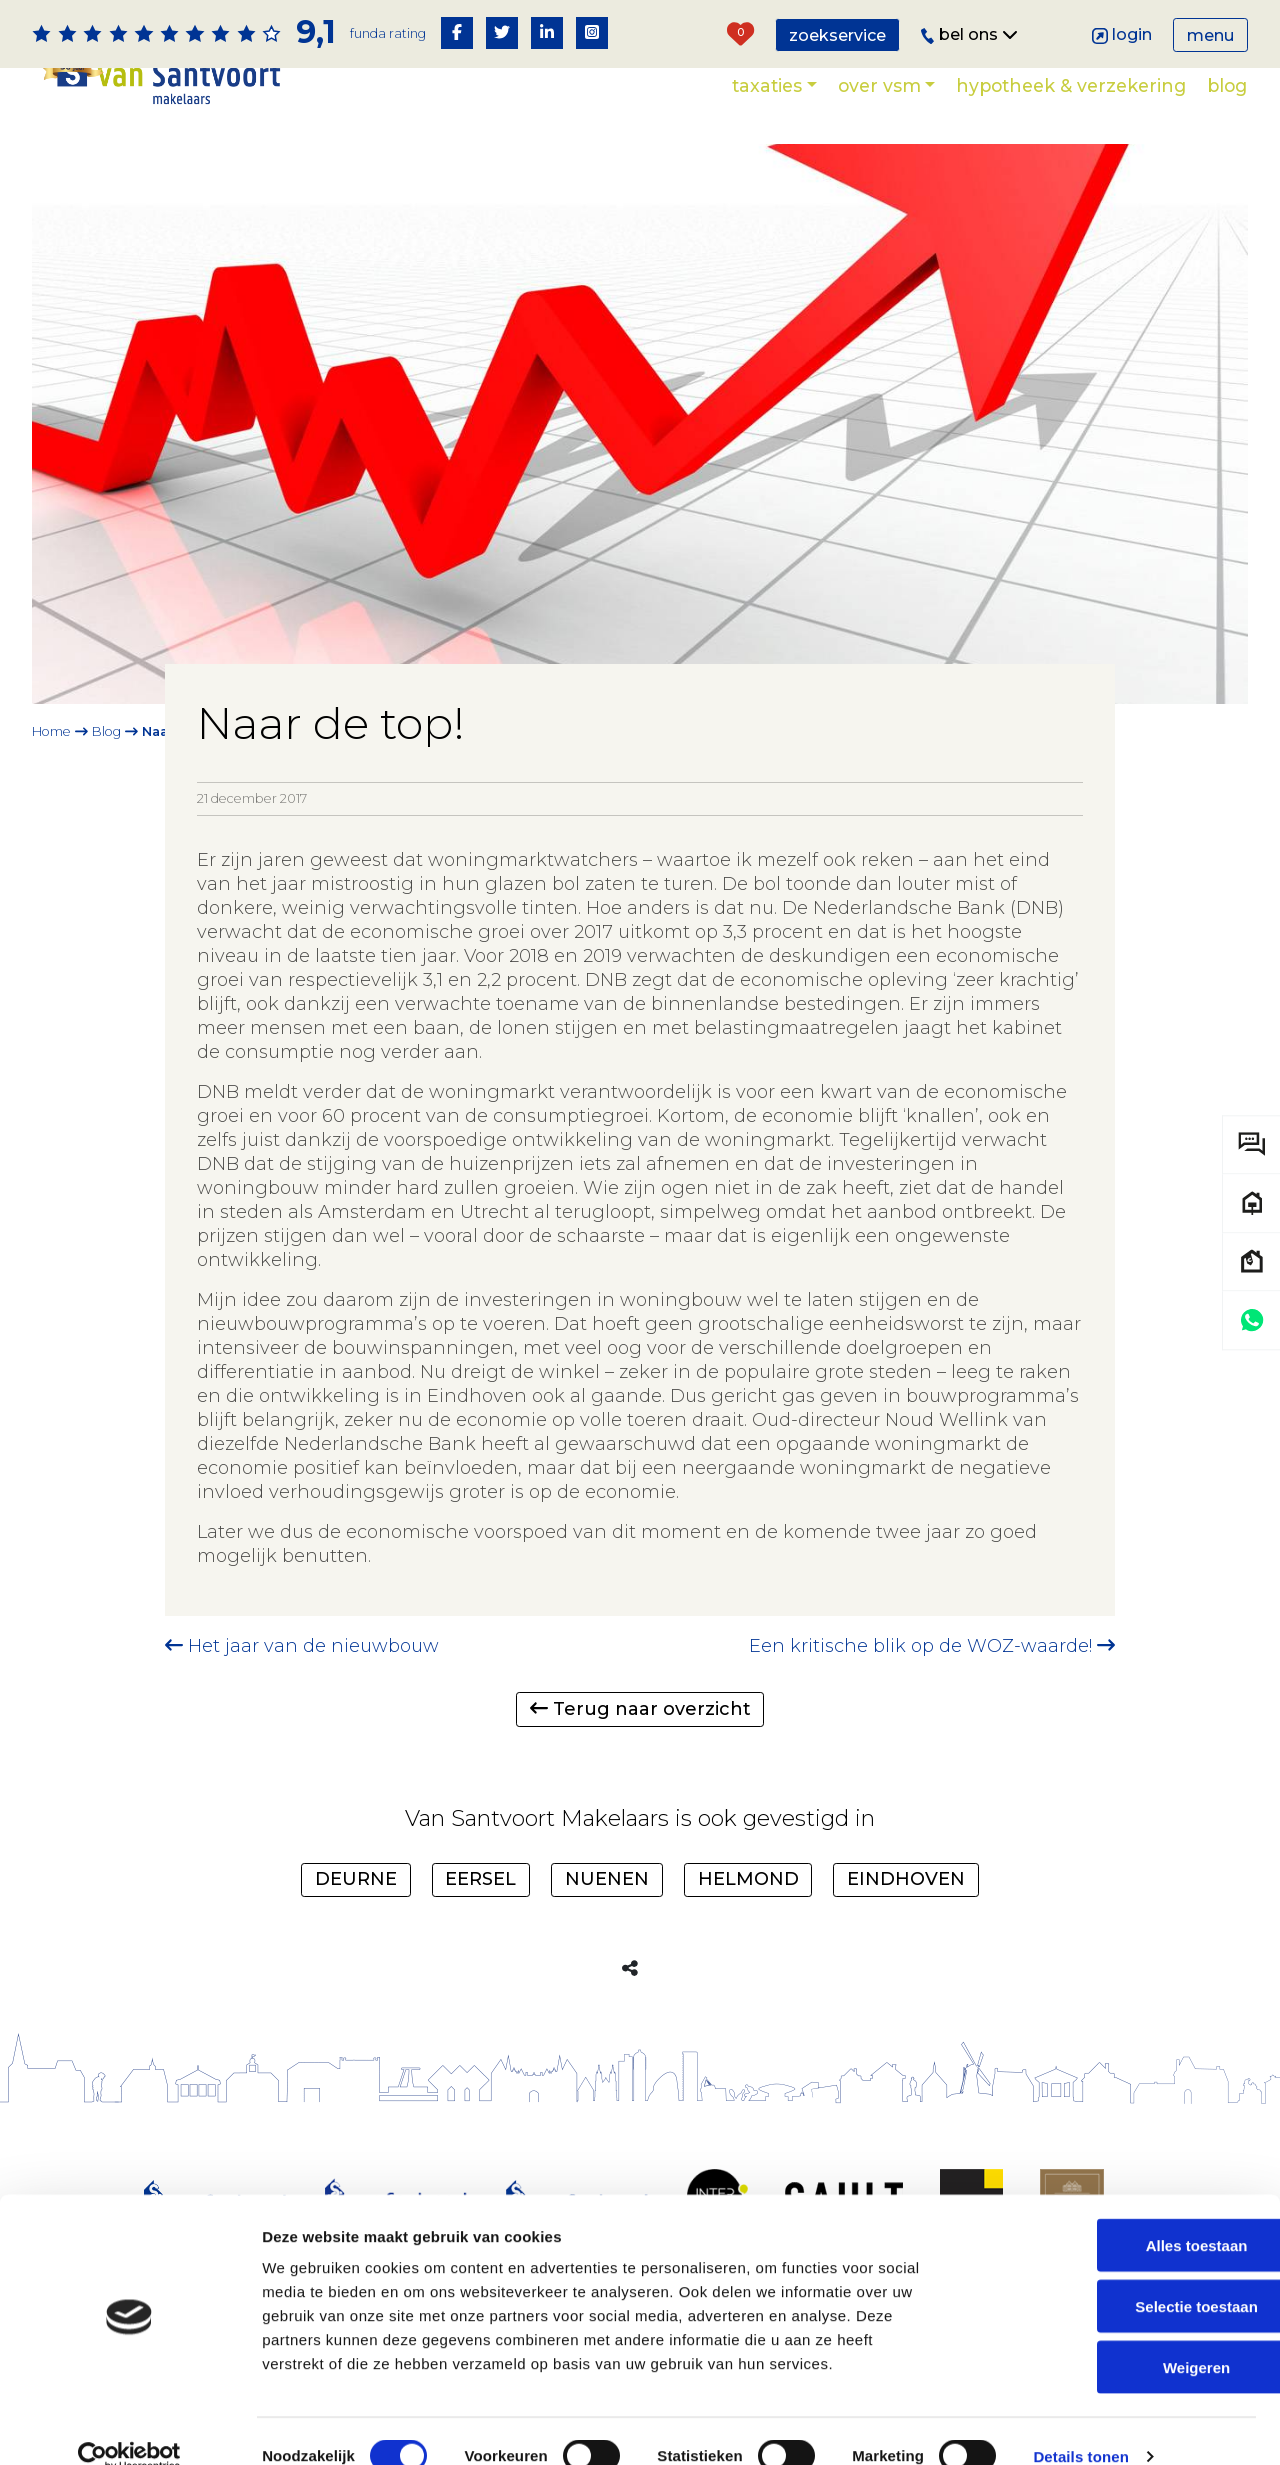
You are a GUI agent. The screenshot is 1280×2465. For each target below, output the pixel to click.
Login (1122, 34)
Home (51, 731)
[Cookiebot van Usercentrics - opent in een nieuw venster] (129, 2426)
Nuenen (607, 1879)
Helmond (748, 1879)
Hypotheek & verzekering (1071, 85)
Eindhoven (906, 1879)
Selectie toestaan (1113, 2275)
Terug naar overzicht (640, 1709)
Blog (1227, 85)
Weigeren (1112, 2335)
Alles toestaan (1113, 2214)
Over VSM (879, 85)
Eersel (480, 1879)
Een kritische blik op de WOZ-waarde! (932, 1646)
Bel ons (969, 34)
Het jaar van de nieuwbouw (302, 1646)
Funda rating (388, 33)
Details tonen (1080, 2425)
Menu (1210, 35)
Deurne (356, 1879)
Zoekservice (837, 35)
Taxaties (767, 85)
